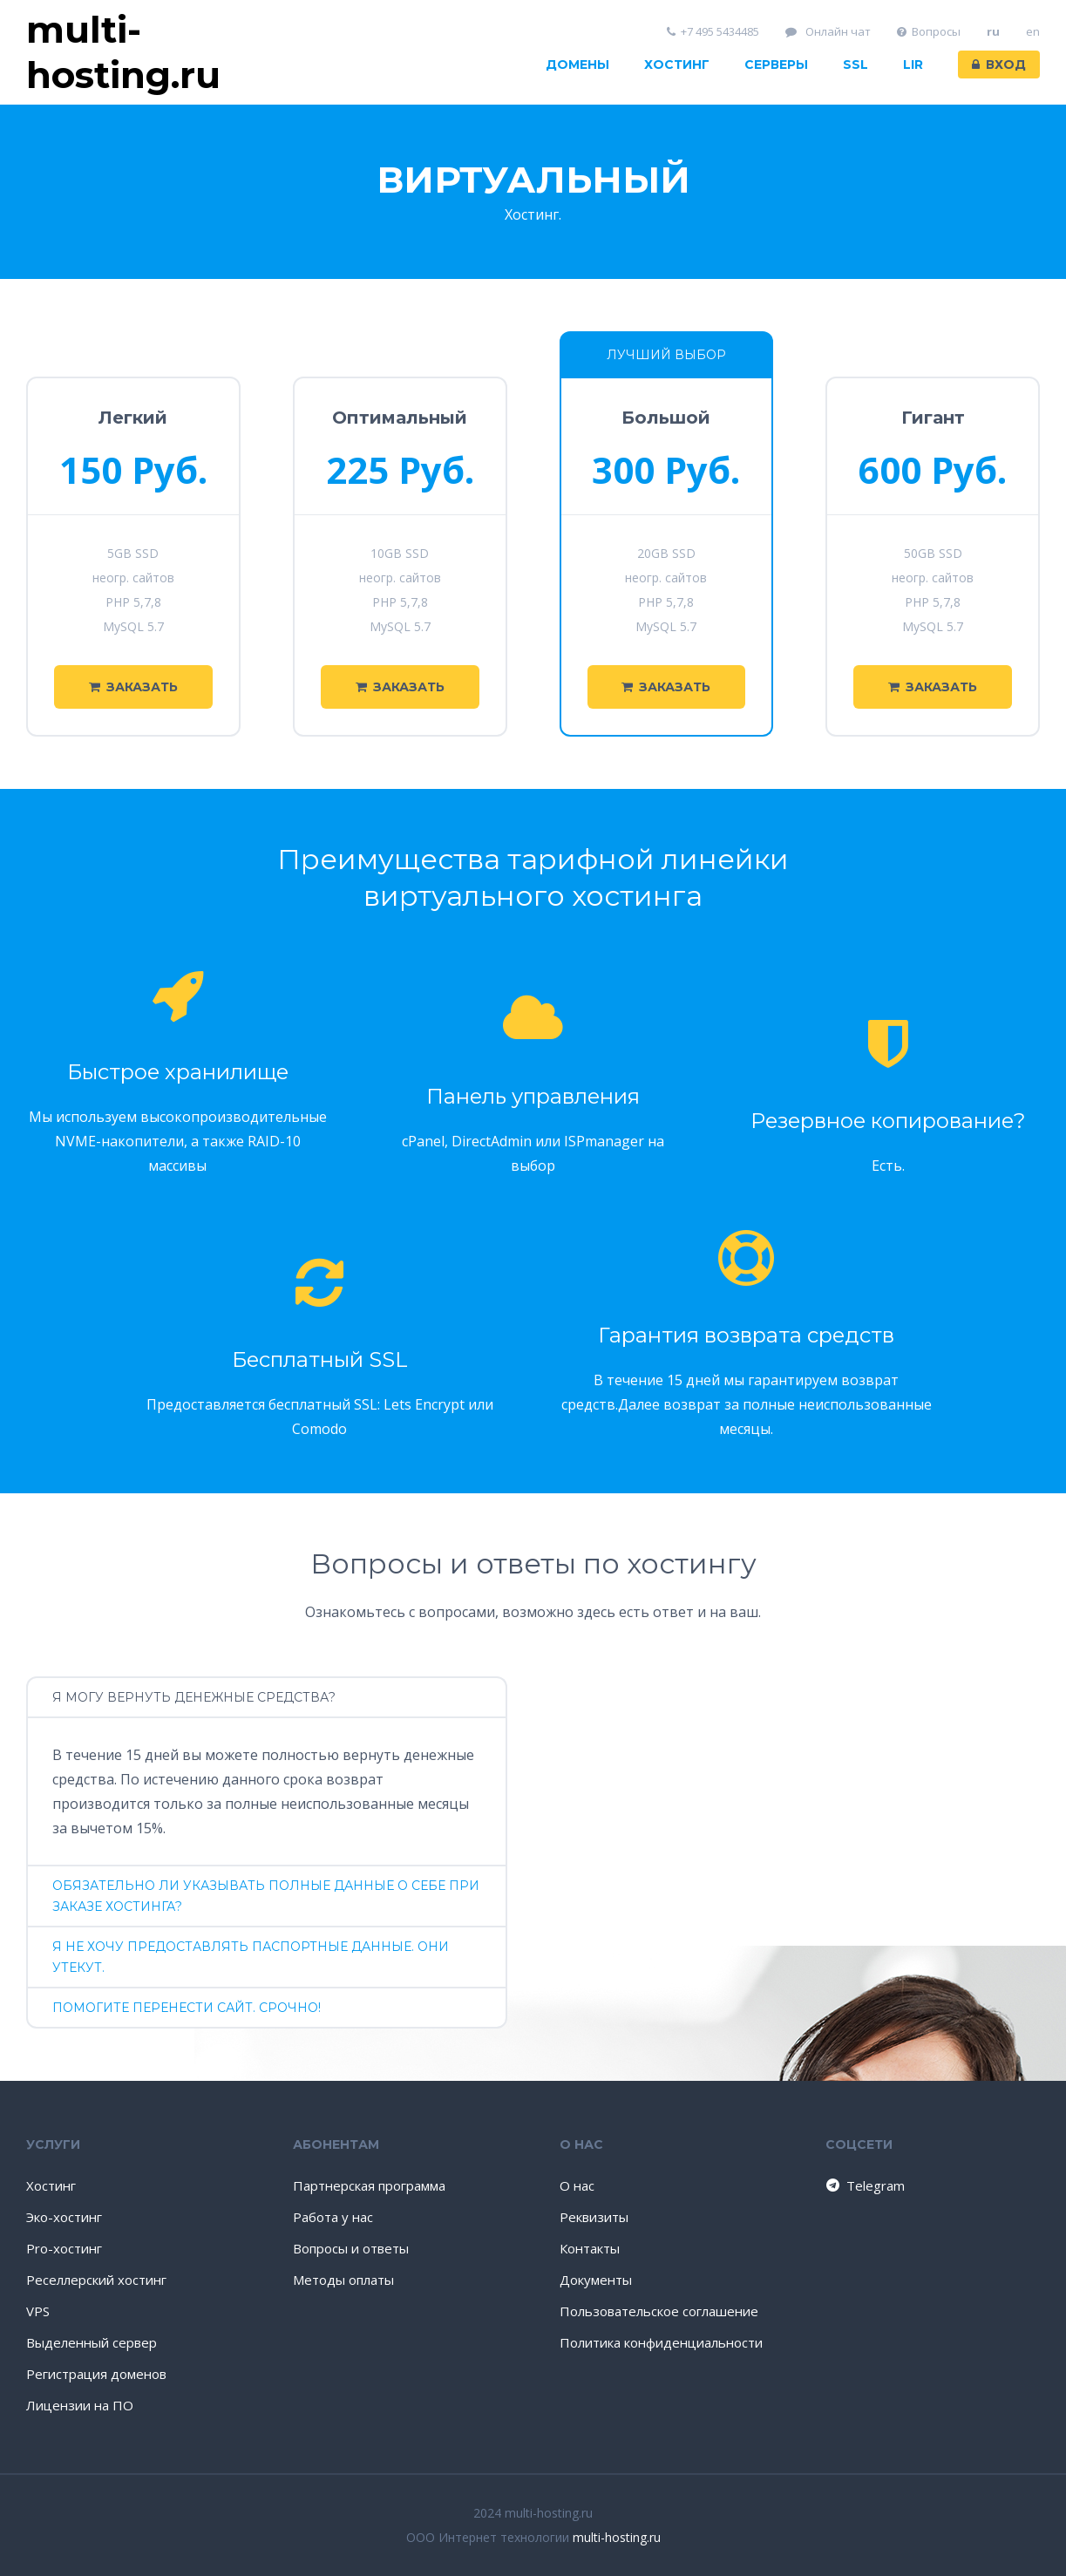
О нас (577, 2185)
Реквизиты (594, 2217)
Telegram (864, 2185)
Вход (999, 64)
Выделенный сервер (91, 2342)
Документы (596, 2279)
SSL (855, 64)
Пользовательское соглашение (659, 2311)
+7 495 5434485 (713, 31)
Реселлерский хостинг (96, 2279)
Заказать (133, 687)
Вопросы (929, 31)
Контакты (590, 2248)
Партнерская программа (369, 2185)
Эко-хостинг (64, 2217)
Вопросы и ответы (351, 2248)
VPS (38, 2311)
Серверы (776, 64)
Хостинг (677, 64)
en (1033, 31)
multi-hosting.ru (617, 2537)
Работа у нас (333, 2217)
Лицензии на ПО (79, 2405)
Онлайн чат (828, 31)
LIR (913, 64)
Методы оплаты (343, 2279)
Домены (577, 64)
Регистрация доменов (96, 2373)
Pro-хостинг (64, 2248)
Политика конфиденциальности (661, 2342)
